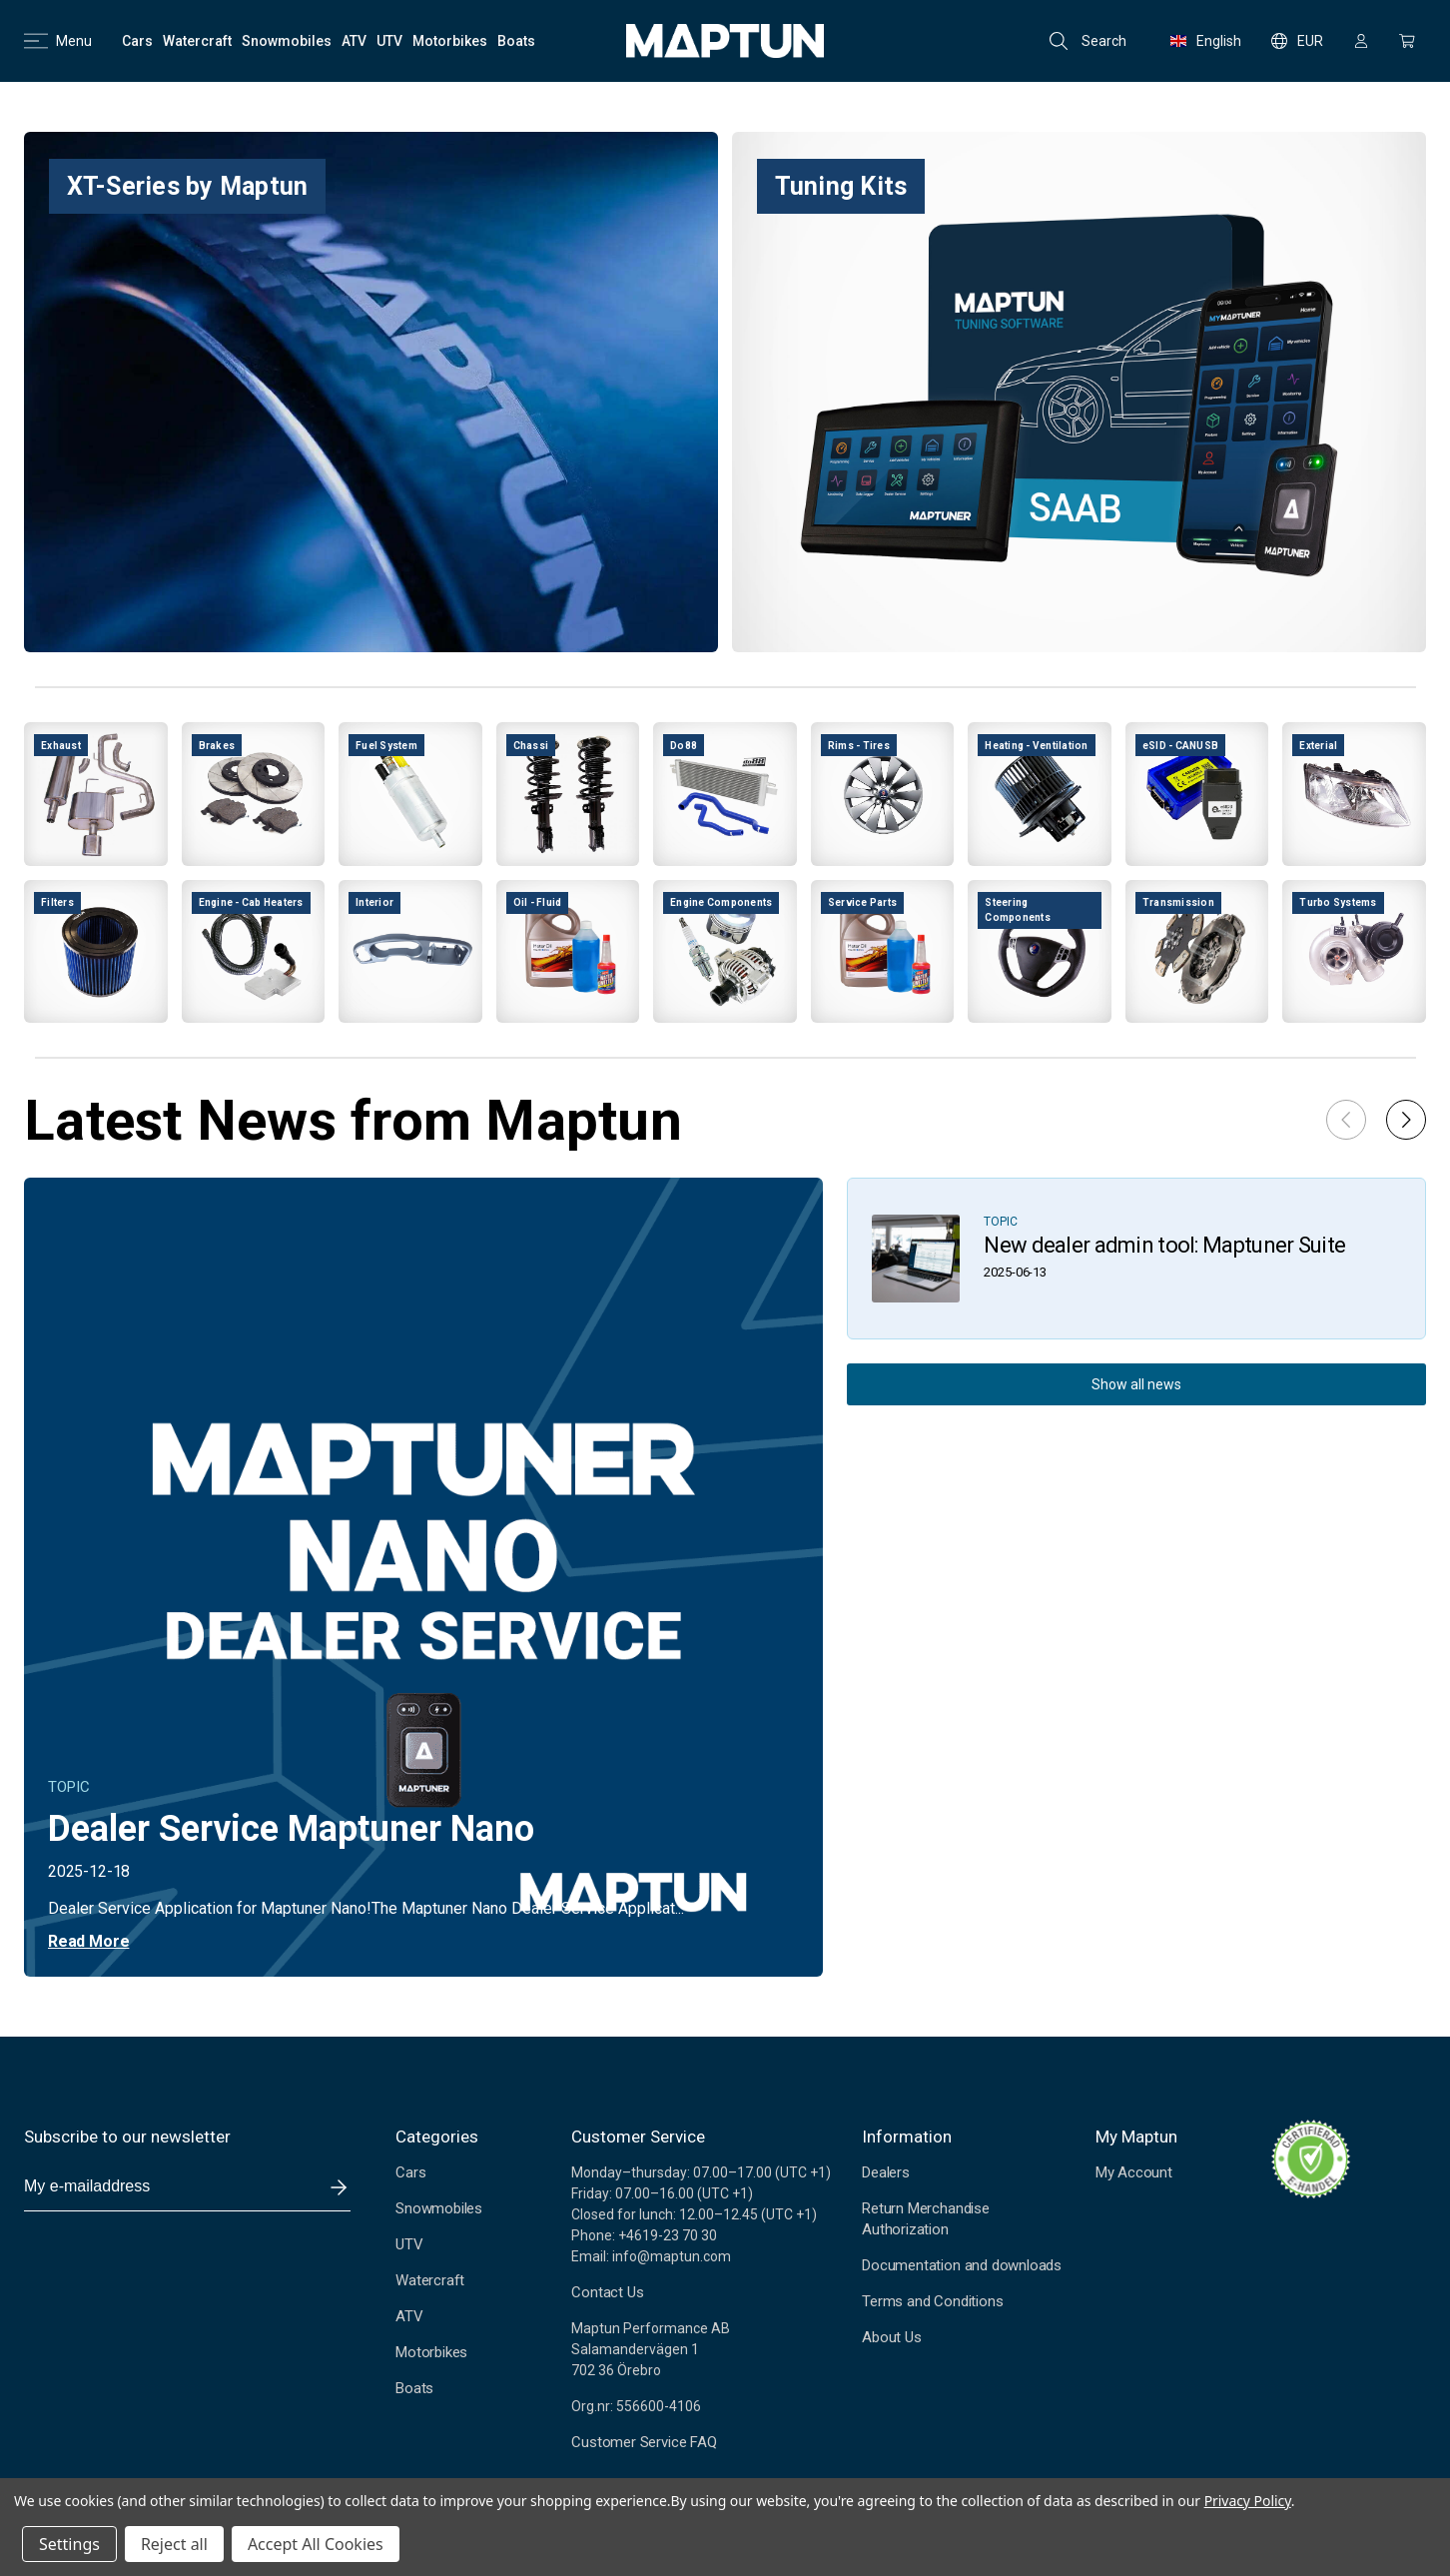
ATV (408, 2316)
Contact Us (607, 2292)
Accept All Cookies (315, 2544)
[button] (1406, 1120)
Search (1088, 41)
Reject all (174, 2544)
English (1205, 41)
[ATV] (354, 41)
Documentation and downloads (962, 2265)
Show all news (1136, 1384)
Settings (69, 2544)
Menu (58, 41)
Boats (414, 2388)
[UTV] (389, 41)
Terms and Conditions (932, 2301)
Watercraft (429, 2280)
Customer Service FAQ (643, 2442)
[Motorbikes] (449, 41)
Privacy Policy (1247, 2500)
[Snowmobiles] (287, 41)
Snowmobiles (438, 2208)
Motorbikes (431, 2352)
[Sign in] (1361, 41)
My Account (1133, 2172)
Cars (410, 2172)
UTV (408, 2244)
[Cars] (137, 41)
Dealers (886, 2172)
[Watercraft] (197, 41)
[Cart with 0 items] (1407, 41)
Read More (88, 1941)
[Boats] (516, 41)
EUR (1297, 41)
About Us (891, 2337)
